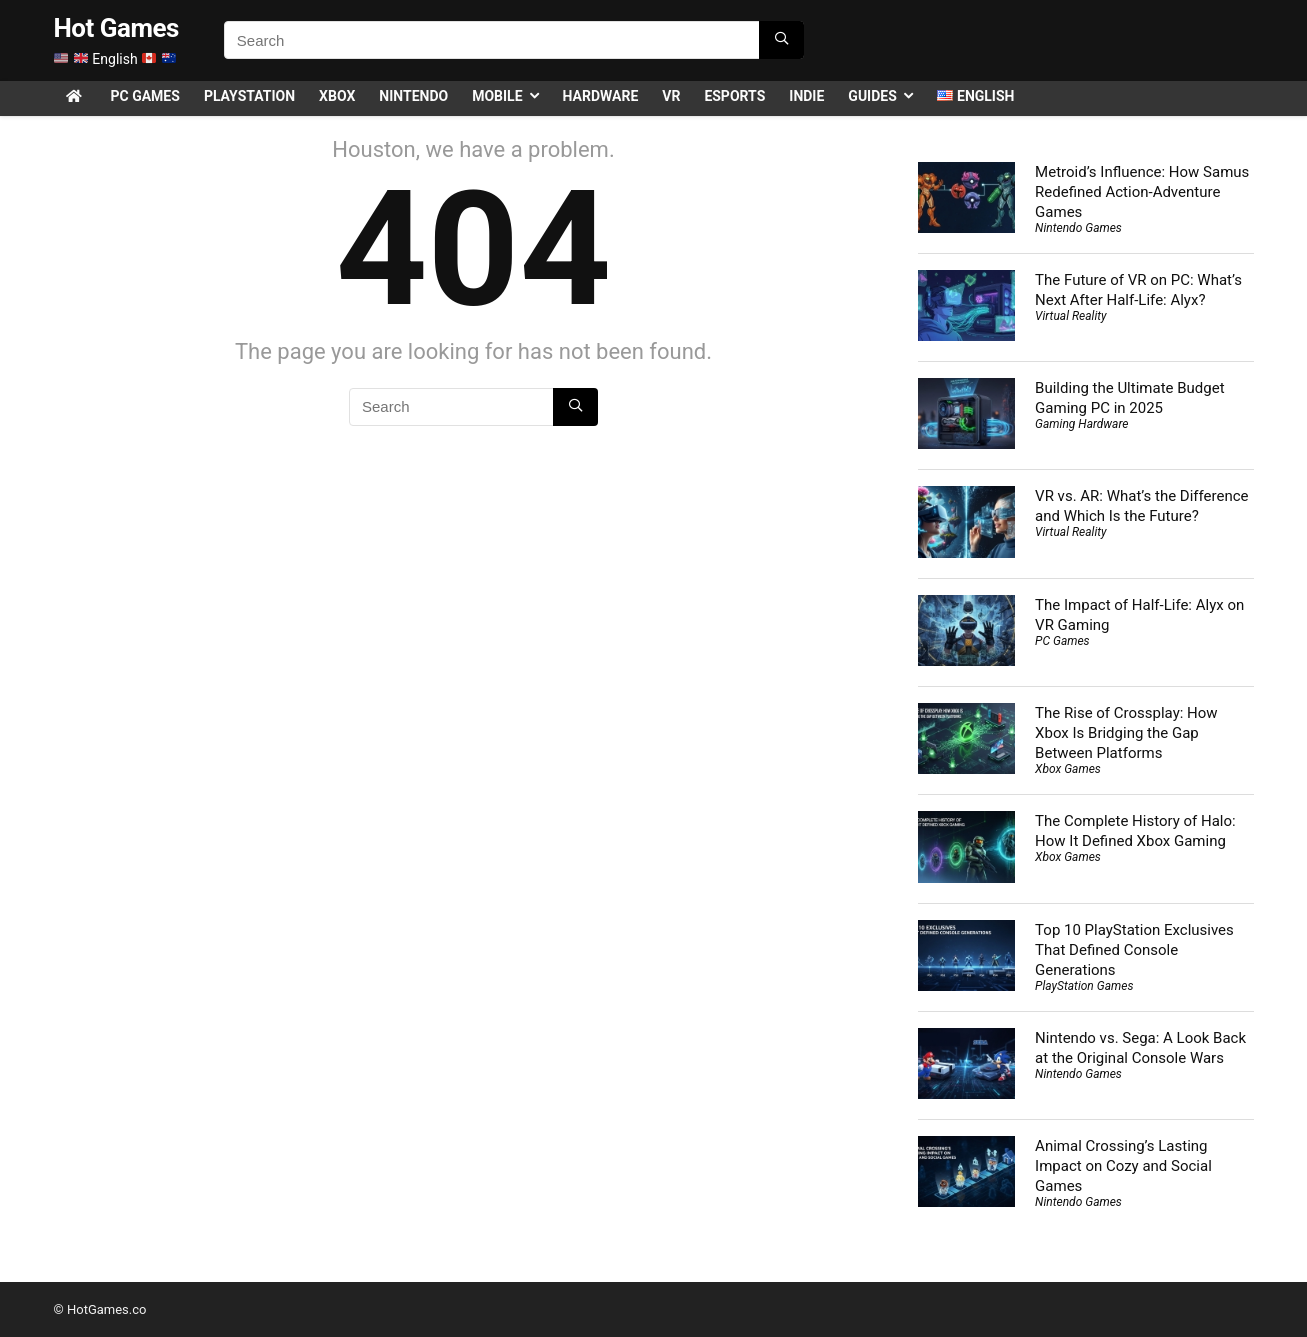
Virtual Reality (1070, 316)
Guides (872, 96)
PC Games (145, 96)
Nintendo (413, 96)
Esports (734, 96)
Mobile (497, 96)
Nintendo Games (1078, 228)
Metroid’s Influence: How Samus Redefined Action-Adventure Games (1142, 192)
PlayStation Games (1084, 986)
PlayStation (249, 96)
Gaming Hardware (1081, 424)
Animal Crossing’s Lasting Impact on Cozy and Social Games (1123, 1166)
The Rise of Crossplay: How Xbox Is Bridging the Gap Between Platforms (1126, 733)
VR (671, 96)
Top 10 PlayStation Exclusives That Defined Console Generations (1134, 950)
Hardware (601, 96)
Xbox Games (1068, 769)
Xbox (337, 96)
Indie (806, 96)
